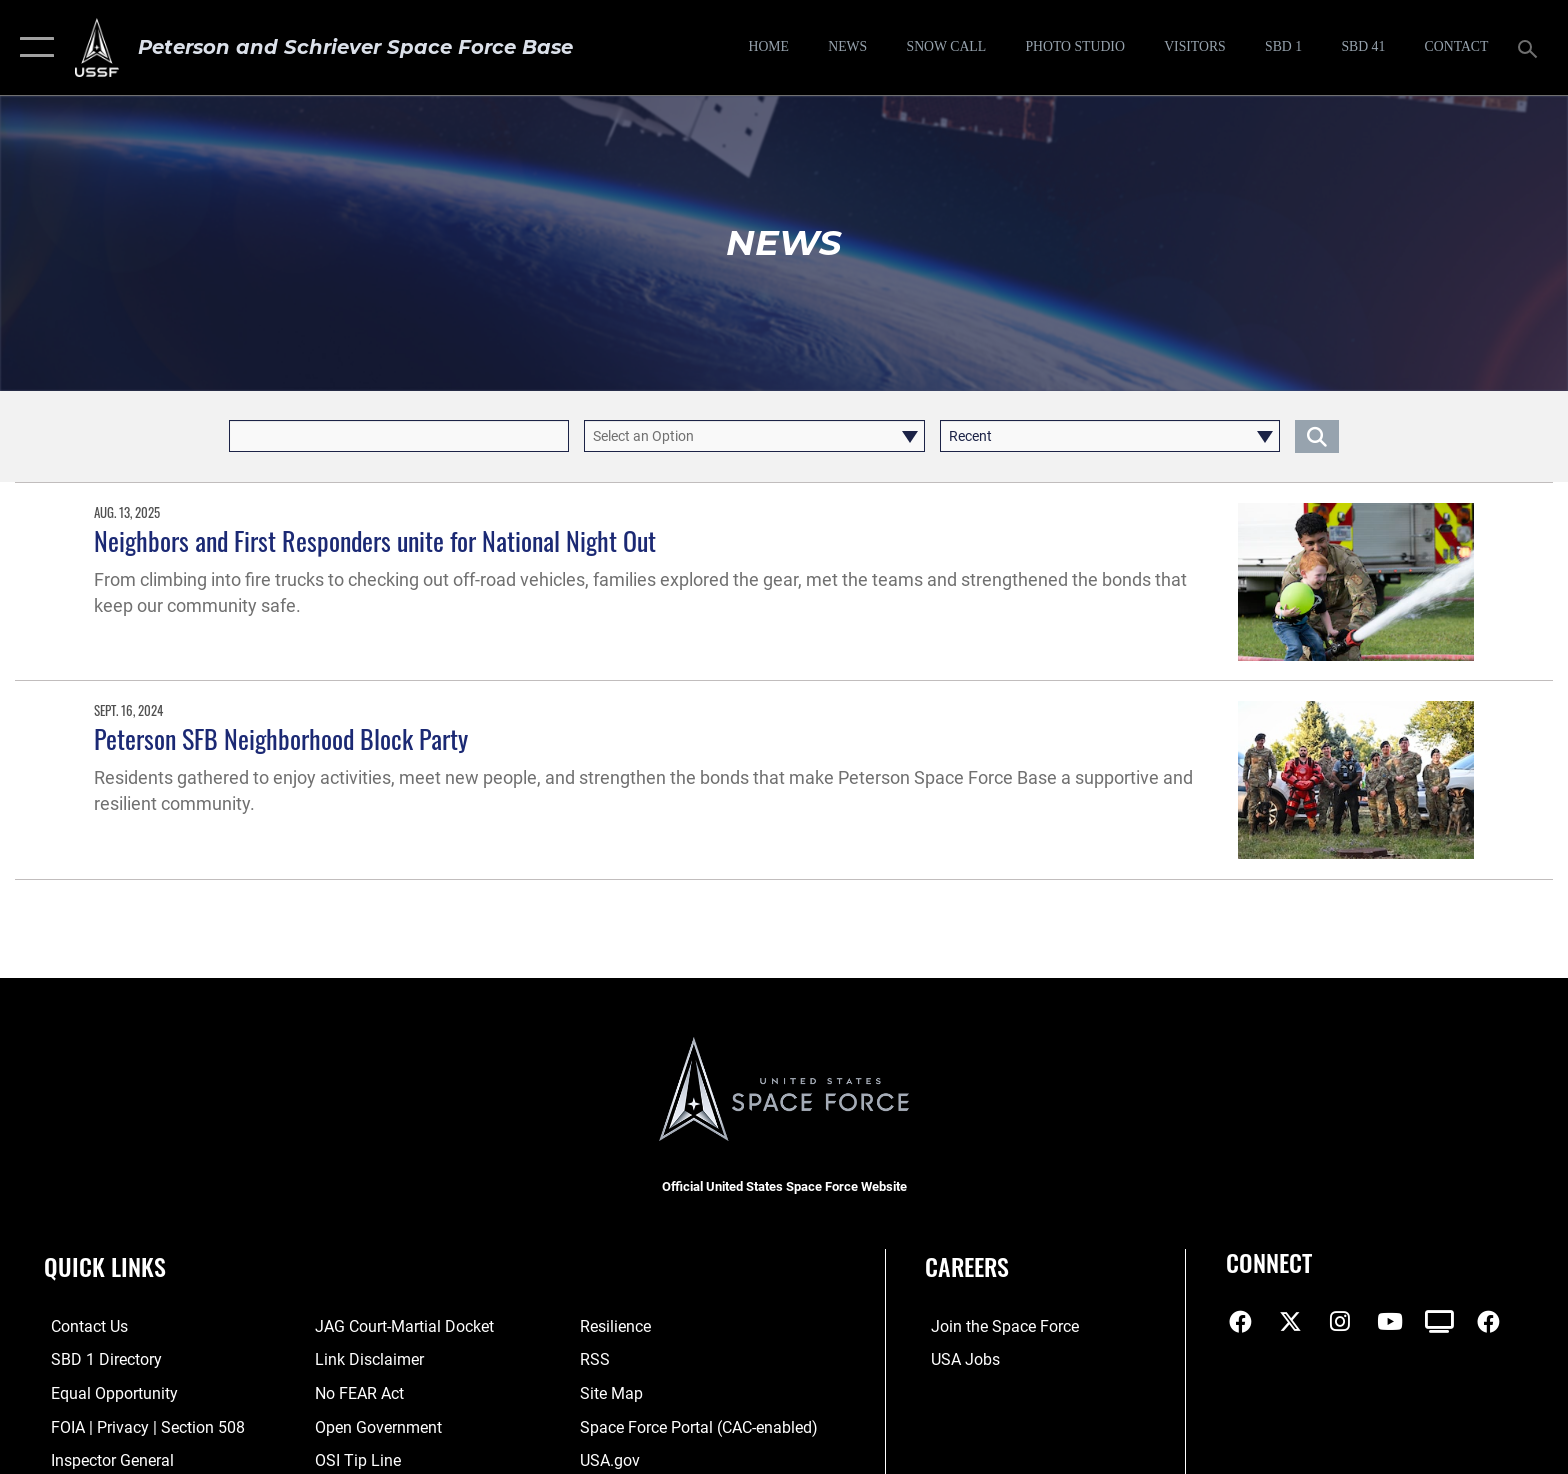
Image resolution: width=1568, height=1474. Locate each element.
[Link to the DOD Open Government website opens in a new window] (376, 1426)
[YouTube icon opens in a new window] (1390, 1322)
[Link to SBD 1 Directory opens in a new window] (99, 1359)
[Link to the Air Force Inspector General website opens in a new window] (105, 1459)
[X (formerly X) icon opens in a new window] (1290, 1322)
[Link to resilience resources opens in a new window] (617, 1326)
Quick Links (105, 1266)
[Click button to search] (1317, 435)
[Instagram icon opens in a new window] (1340, 1322)
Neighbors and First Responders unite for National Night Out (375, 540)
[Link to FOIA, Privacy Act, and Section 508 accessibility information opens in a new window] (141, 1426)
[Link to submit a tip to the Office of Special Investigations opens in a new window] (356, 1459)
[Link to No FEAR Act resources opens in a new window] (357, 1393)
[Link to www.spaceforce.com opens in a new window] (999, 1326)
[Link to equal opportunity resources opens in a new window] (107, 1393)
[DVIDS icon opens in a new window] (1439, 1322)
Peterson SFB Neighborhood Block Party (281, 738)
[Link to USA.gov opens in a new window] (612, 1459)
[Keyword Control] (399, 435)
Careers (967, 1266)
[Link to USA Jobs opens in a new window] (959, 1359)
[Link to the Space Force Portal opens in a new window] (701, 1426)
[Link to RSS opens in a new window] (597, 1359)
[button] (32, 47)
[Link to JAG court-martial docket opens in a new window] (402, 1326)
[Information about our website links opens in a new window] (367, 1359)
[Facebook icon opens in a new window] (1241, 1322)
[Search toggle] (1530, 47)
